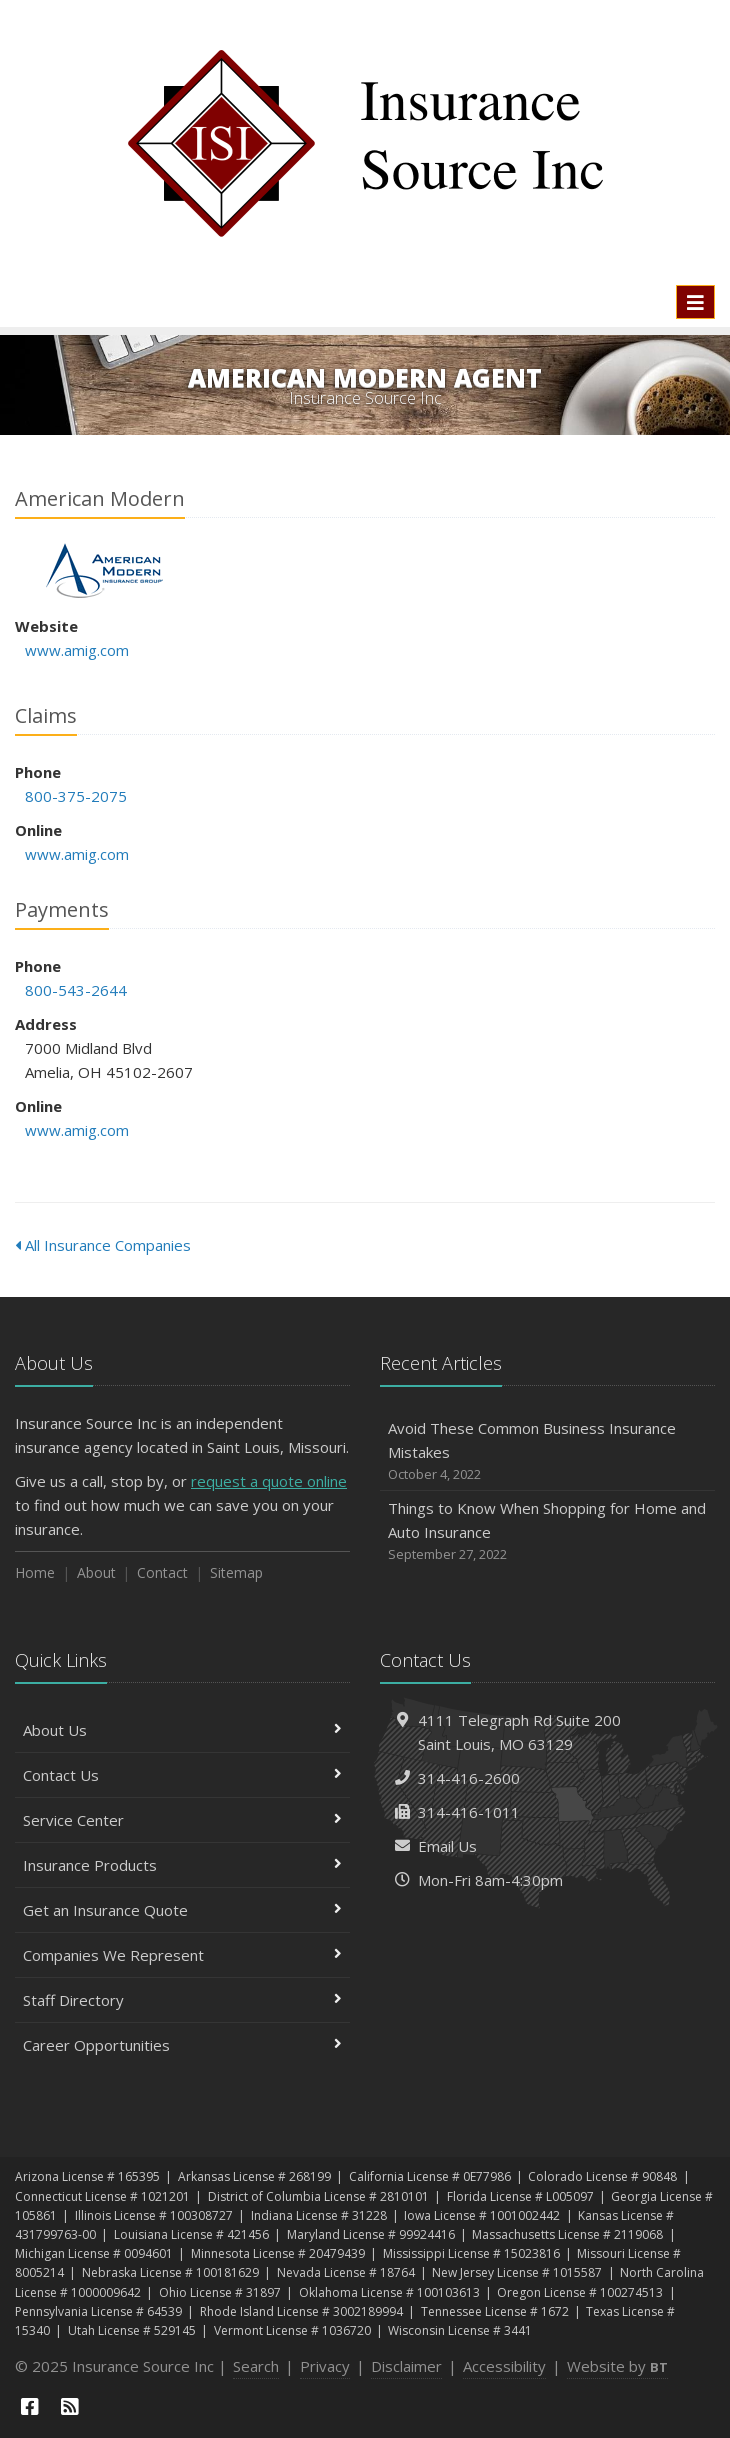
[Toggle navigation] (695, 302)
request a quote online (269, 1481)
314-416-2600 (469, 1778)
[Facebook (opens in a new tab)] (30, 2406)
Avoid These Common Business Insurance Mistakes (547, 1451)
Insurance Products (182, 1865)
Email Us (447, 1846)
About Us (182, 1730)
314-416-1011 (469, 1812)
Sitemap (236, 1572)
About (96, 1572)
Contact (162, 1572)
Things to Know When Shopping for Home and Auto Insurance (547, 1531)
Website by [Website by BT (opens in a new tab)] (617, 2366)
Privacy (325, 2366)
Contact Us (182, 1775)
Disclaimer (406, 2366)
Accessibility (504, 2366)
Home (35, 1572)
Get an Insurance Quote (182, 1910)
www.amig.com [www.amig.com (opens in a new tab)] (77, 650)
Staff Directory (182, 2000)
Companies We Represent (182, 1955)
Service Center (182, 1820)
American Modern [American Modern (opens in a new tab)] (104, 570)
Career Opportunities (182, 2045)
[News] (70, 2406)
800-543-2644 (76, 990)
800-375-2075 (76, 796)
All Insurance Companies (103, 1245)
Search (256, 2366)
